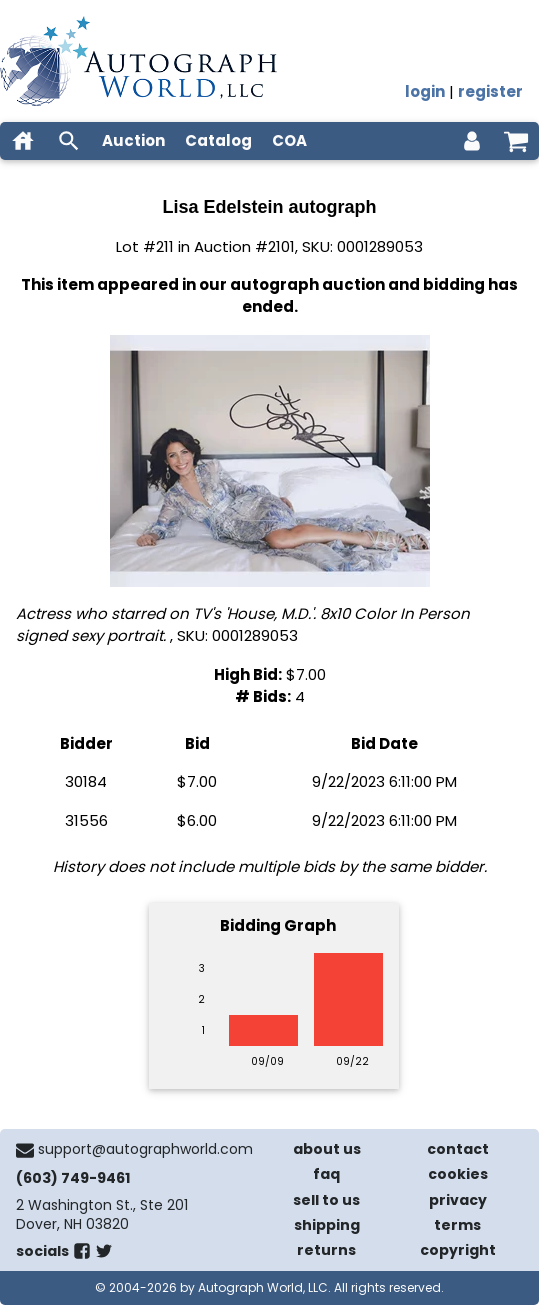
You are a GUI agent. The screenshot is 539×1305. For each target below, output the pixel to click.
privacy (458, 1200)
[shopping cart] (516, 141)
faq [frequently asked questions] (326, 1174)
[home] (23, 141)
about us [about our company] (327, 1149)
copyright (458, 1250)
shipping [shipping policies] (327, 1225)
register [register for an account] (490, 91)
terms (457, 1225)
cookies (458, 1174)
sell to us (326, 1200)
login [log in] (425, 91)
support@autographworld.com (145, 1149)
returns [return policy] (326, 1250)
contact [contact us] (458, 1149)
